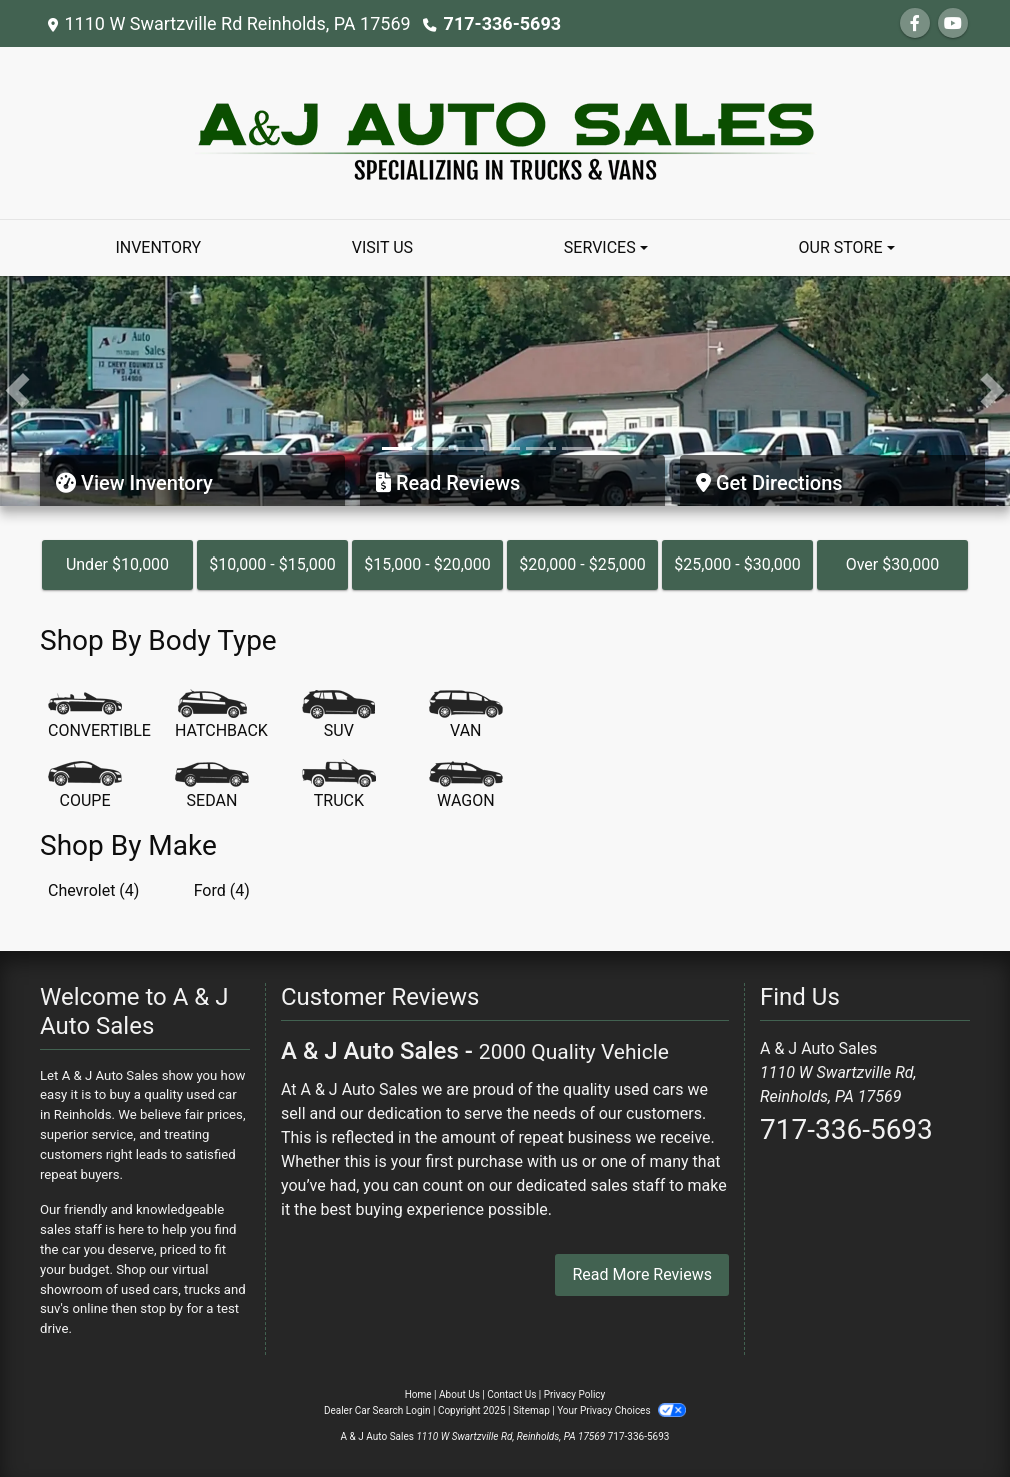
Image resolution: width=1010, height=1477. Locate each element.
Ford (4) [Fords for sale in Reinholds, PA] (222, 890)
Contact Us (511, 1394)
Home (418, 1394)
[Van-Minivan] (466, 716)
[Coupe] (85, 786)
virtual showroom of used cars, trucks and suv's (143, 1289)
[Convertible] (99, 716)
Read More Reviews (642, 1274)
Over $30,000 (893, 564)
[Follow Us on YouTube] (953, 23)
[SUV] (339, 716)
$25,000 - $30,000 (737, 564)
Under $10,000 (117, 564)
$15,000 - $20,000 (427, 564)
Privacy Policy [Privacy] (575, 1394)
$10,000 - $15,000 (272, 564)
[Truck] (339, 786)
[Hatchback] (221, 716)
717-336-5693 (502, 23)
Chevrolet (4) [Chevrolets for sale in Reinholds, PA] (93, 890)
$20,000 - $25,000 (582, 564)
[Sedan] (212, 786)
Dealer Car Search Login (377, 1410)
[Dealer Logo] (505, 131)
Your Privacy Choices (621, 1410)
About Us (459, 1394)
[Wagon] (466, 786)
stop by (161, 1308)
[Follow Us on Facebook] (915, 23)
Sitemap (531, 1410)
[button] (17, 391)
